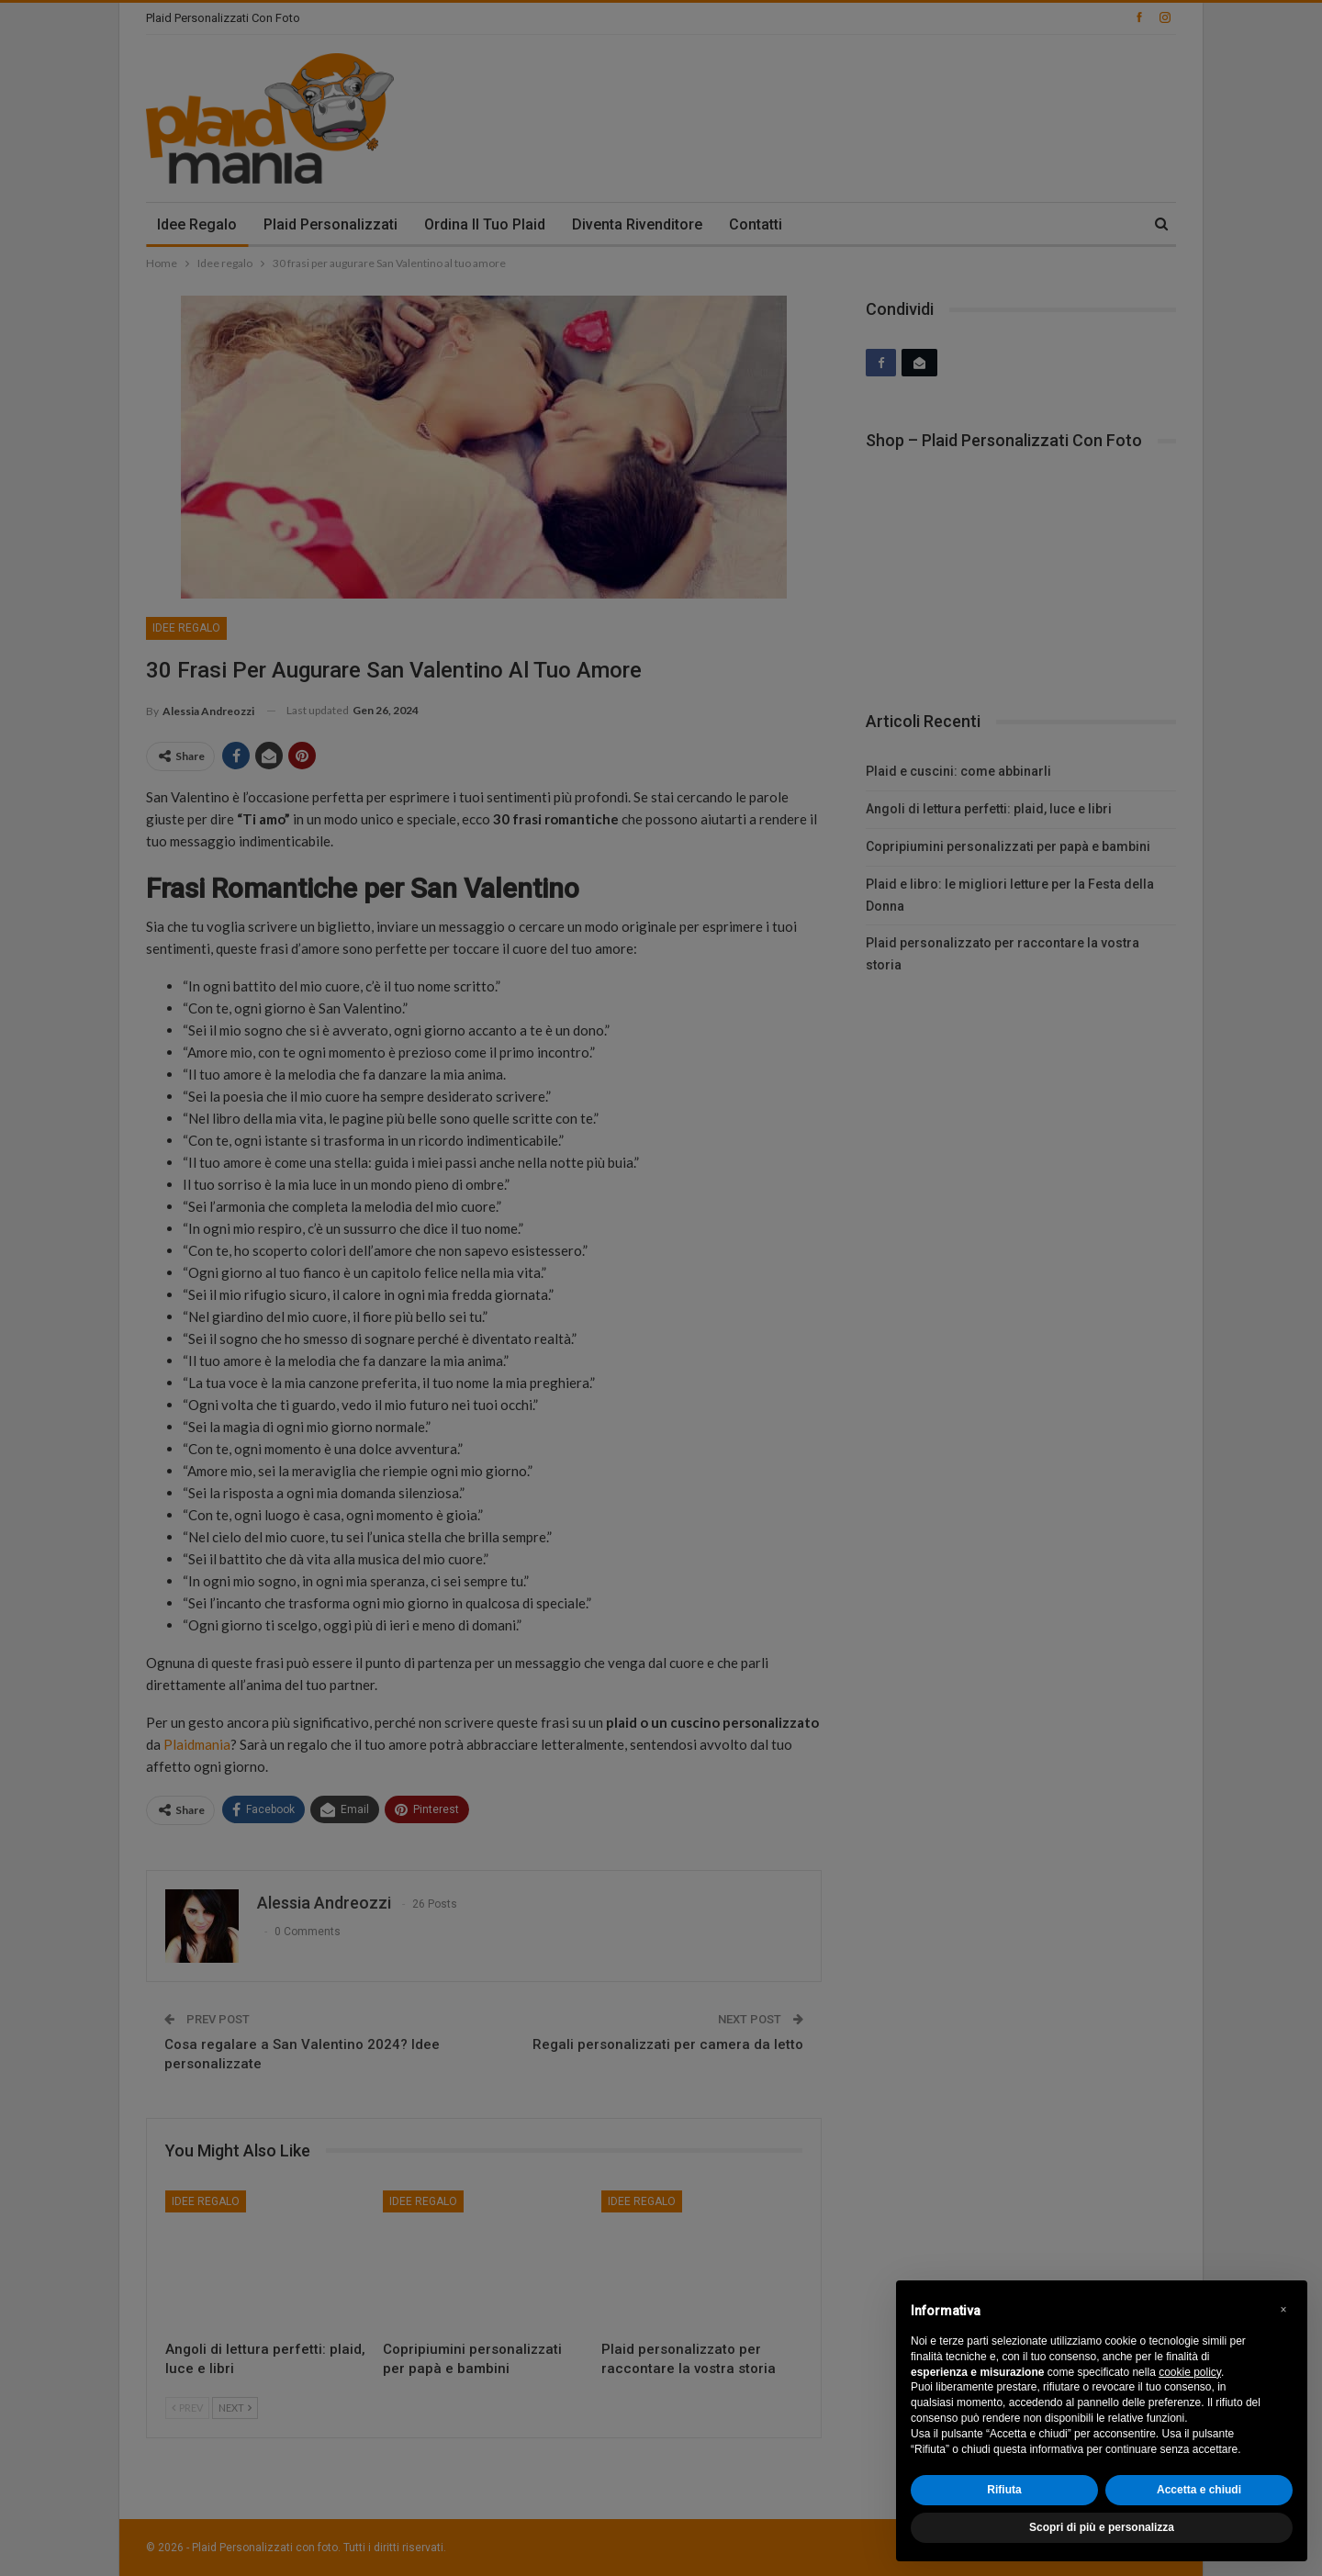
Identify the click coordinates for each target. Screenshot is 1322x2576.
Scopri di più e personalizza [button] (1101, 2527)
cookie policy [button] (1190, 2372)
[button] (1283, 2309)
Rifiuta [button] (1004, 2489)
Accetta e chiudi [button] (1199, 2489)
